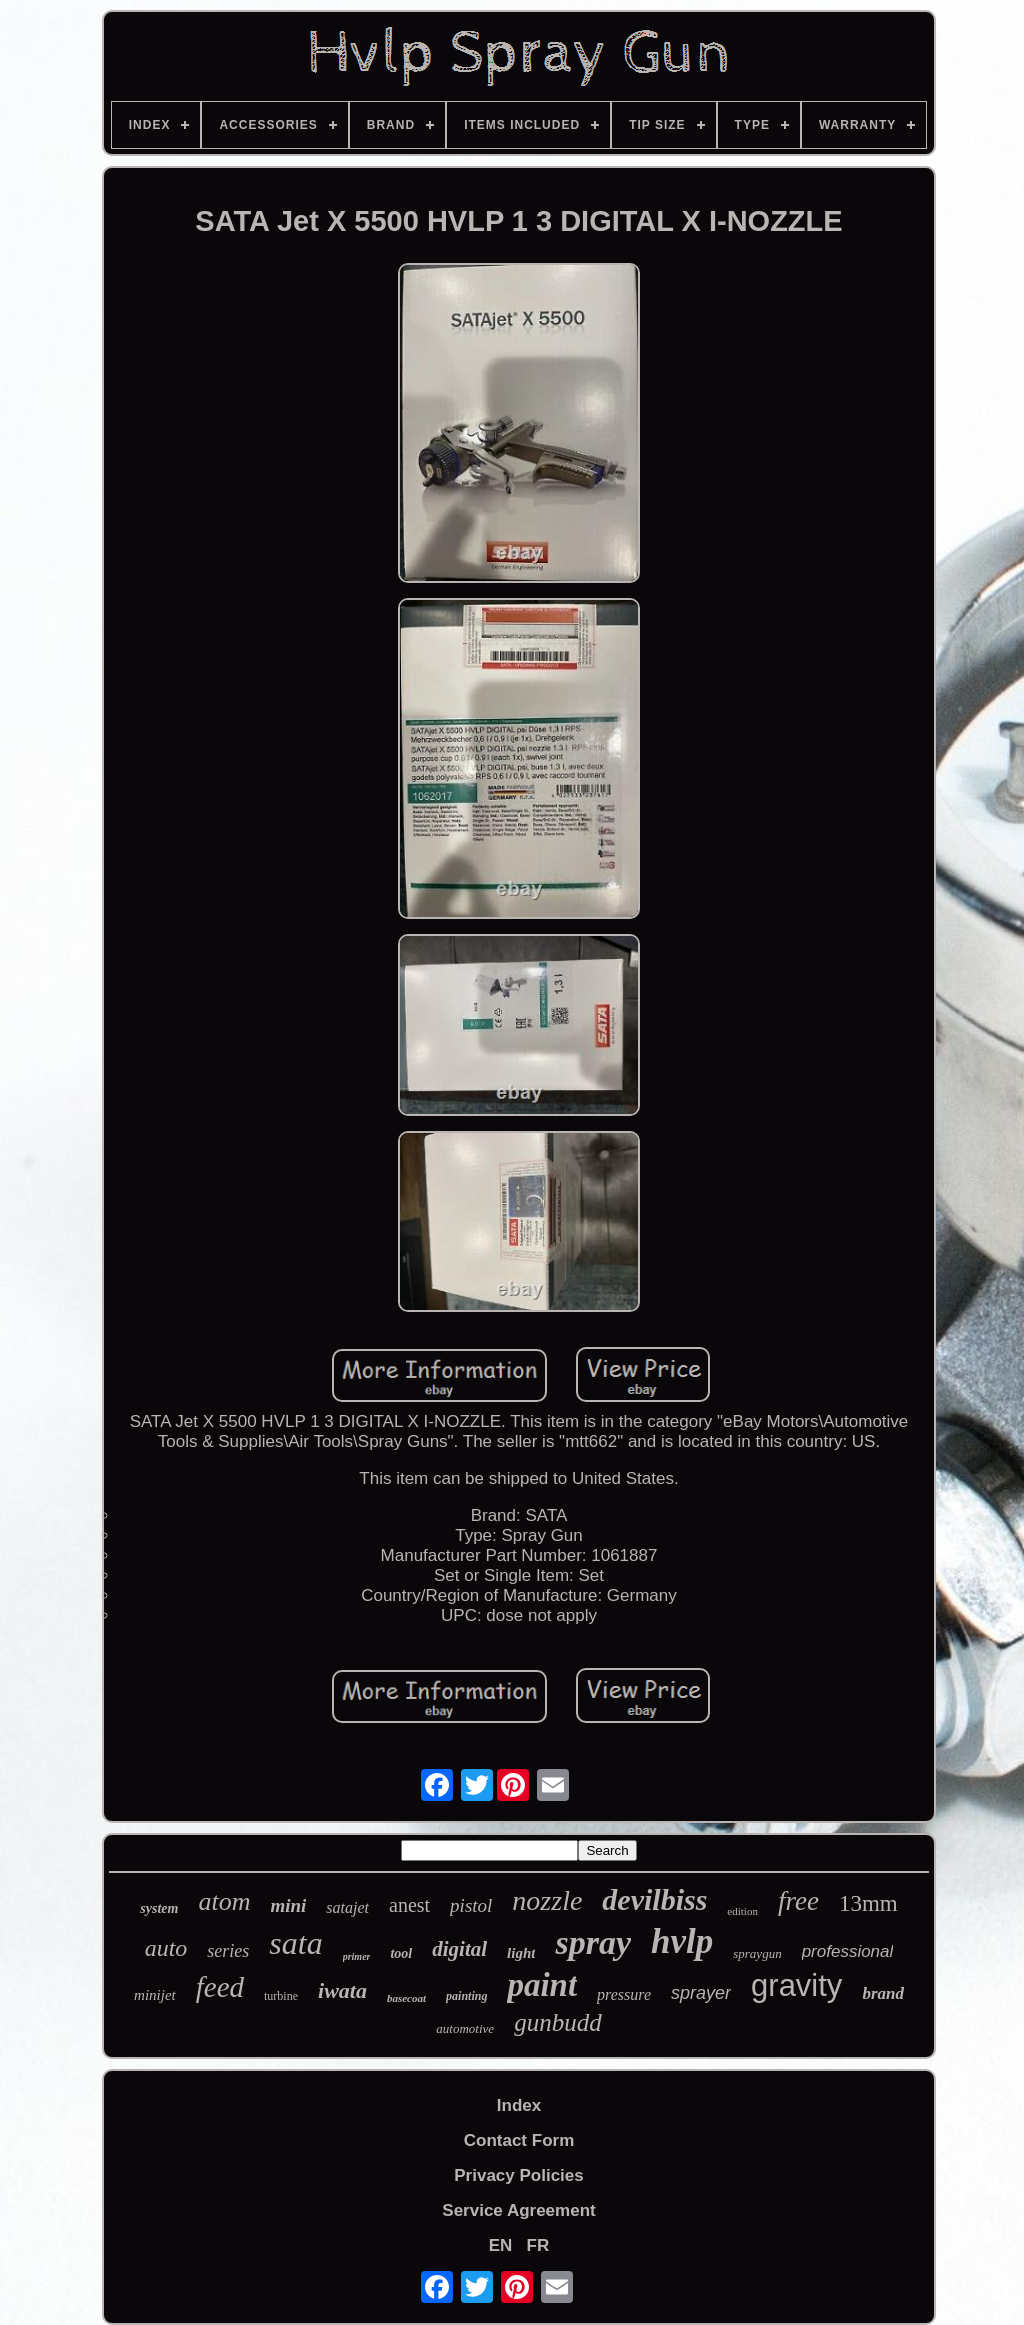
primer (357, 1956)
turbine (281, 1996)
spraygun (757, 1953)
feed (220, 1987)
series (228, 1951)
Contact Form (519, 2140)
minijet (155, 1995)
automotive (465, 2028)
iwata (342, 1990)
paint (542, 1985)
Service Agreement (518, 2210)
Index (519, 2105)
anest (409, 1905)
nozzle (547, 1900)
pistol (471, 1905)
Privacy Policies (518, 2175)
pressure (624, 1994)
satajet (347, 1907)
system (159, 1908)
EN (501, 2245)
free (798, 1901)
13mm (868, 1903)
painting (466, 1996)
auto (166, 1948)
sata (295, 1943)
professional (848, 1951)
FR (538, 2245)
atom (224, 1901)
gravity (796, 1985)
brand (883, 1993)
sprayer (701, 1993)
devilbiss (654, 1899)
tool (401, 1953)
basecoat (406, 1998)
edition (742, 1911)
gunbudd (558, 2022)
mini (288, 1905)
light (521, 1953)
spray (593, 1942)
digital (459, 1949)
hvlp (682, 1941)
